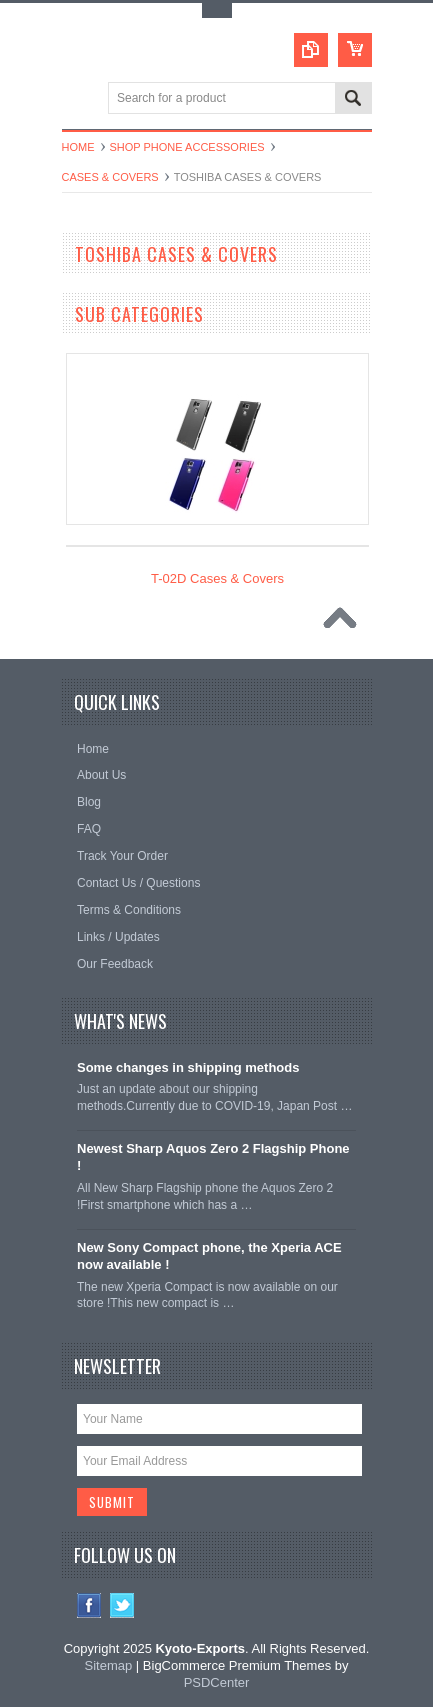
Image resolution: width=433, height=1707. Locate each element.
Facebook (89, 1605)
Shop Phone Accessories (187, 147)
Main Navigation (79, 99)
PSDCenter (217, 1682)
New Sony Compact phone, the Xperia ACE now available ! (209, 1256)
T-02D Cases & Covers (217, 578)
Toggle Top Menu (217, 10)
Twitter (122, 1605)
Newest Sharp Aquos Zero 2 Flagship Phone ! (213, 1157)
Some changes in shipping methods (188, 1067)
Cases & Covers (110, 177)
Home (78, 147)
